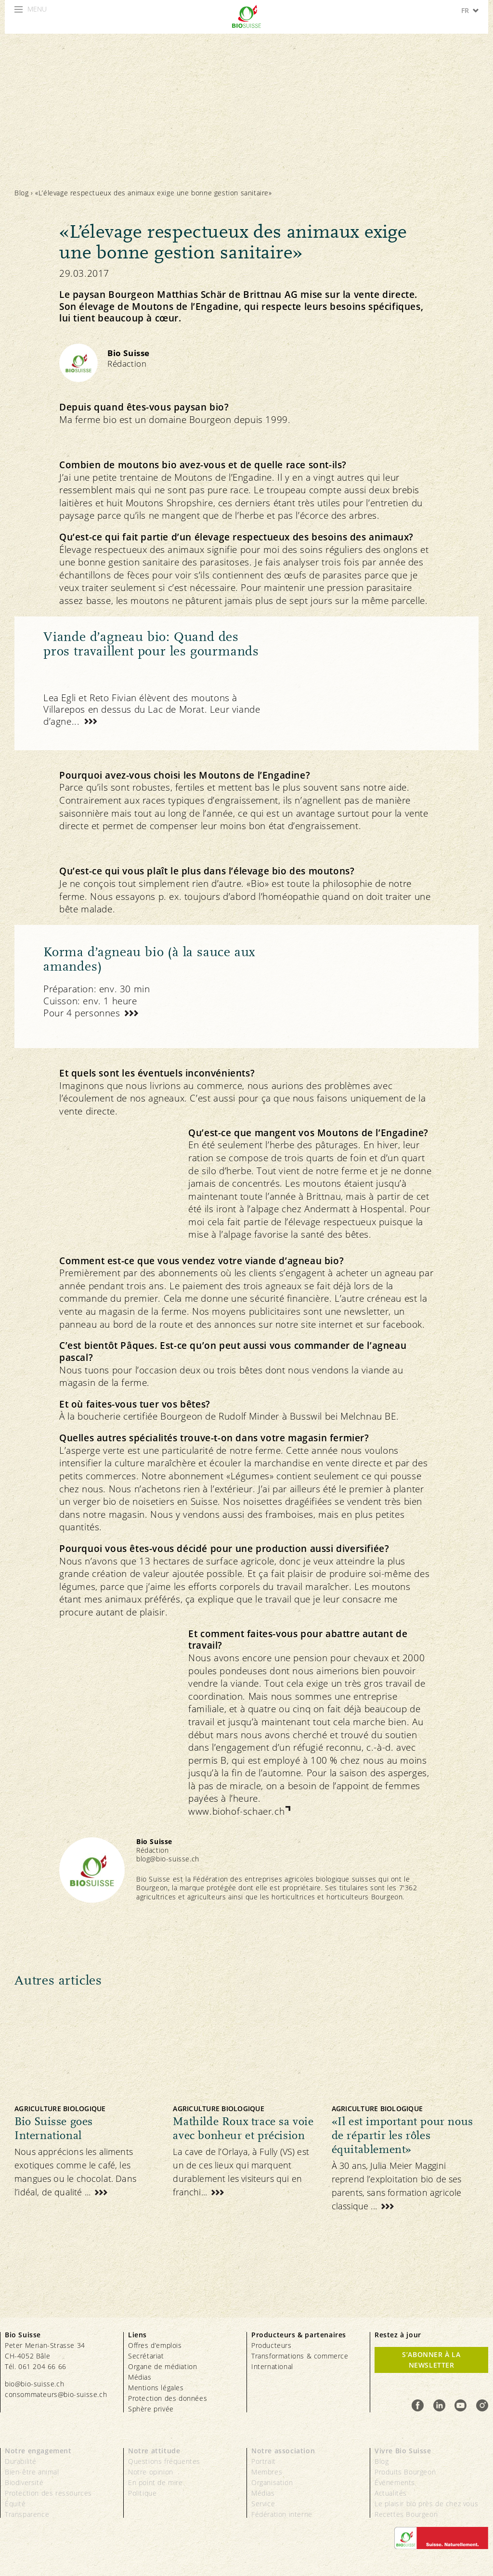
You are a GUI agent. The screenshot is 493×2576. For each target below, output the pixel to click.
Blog (21, 192)
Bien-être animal (32, 2471)
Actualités (391, 2493)
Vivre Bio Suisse (403, 2450)
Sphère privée (151, 2408)
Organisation (272, 2482)
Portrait (263, 2461)
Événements (395, 2482)
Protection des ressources (48, 2493)
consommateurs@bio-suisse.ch (56, 2394)
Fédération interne (281, 2514)
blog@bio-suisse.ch (167, 1858)
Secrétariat (146, 2355)
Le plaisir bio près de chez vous (426, 2503)
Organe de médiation (162, 2366)
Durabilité (21, 2461)
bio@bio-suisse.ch (34, 2383)
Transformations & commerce (300, 2355)
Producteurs (271, 2345)
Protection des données (167, 2398)
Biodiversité (24, 2482)
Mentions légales (156, 2387)
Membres (266, 2471)
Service (263, 2503)
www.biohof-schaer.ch (236, 1811)
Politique (142, 2493)
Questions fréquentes (164, 2461)
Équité (15, 2503)
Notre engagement (38, 2450)
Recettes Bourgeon (406, 2514)
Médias (140, 2377)
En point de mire (155, 2482)
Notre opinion (150, 2471)
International (272, 2366)
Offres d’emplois (155, 2345)
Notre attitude (154, 2450)
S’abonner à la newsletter (431, 2360)
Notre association (283, 2450)
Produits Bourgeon (405, 2471)
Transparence (27, 2514)
